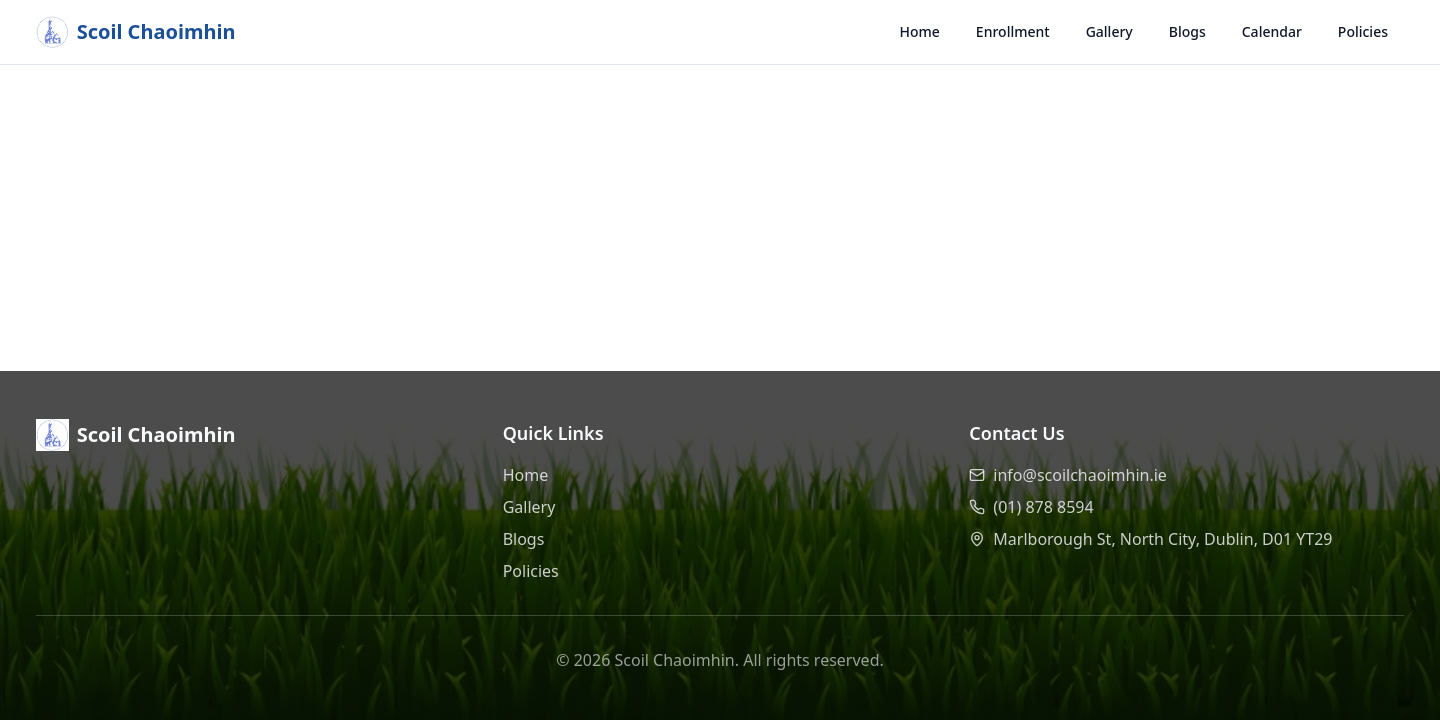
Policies (1363, 31)
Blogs (1187, 31)
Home (920, 31)
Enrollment (1013, 31)
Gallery (1109, 31)
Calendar (1272, 31)
